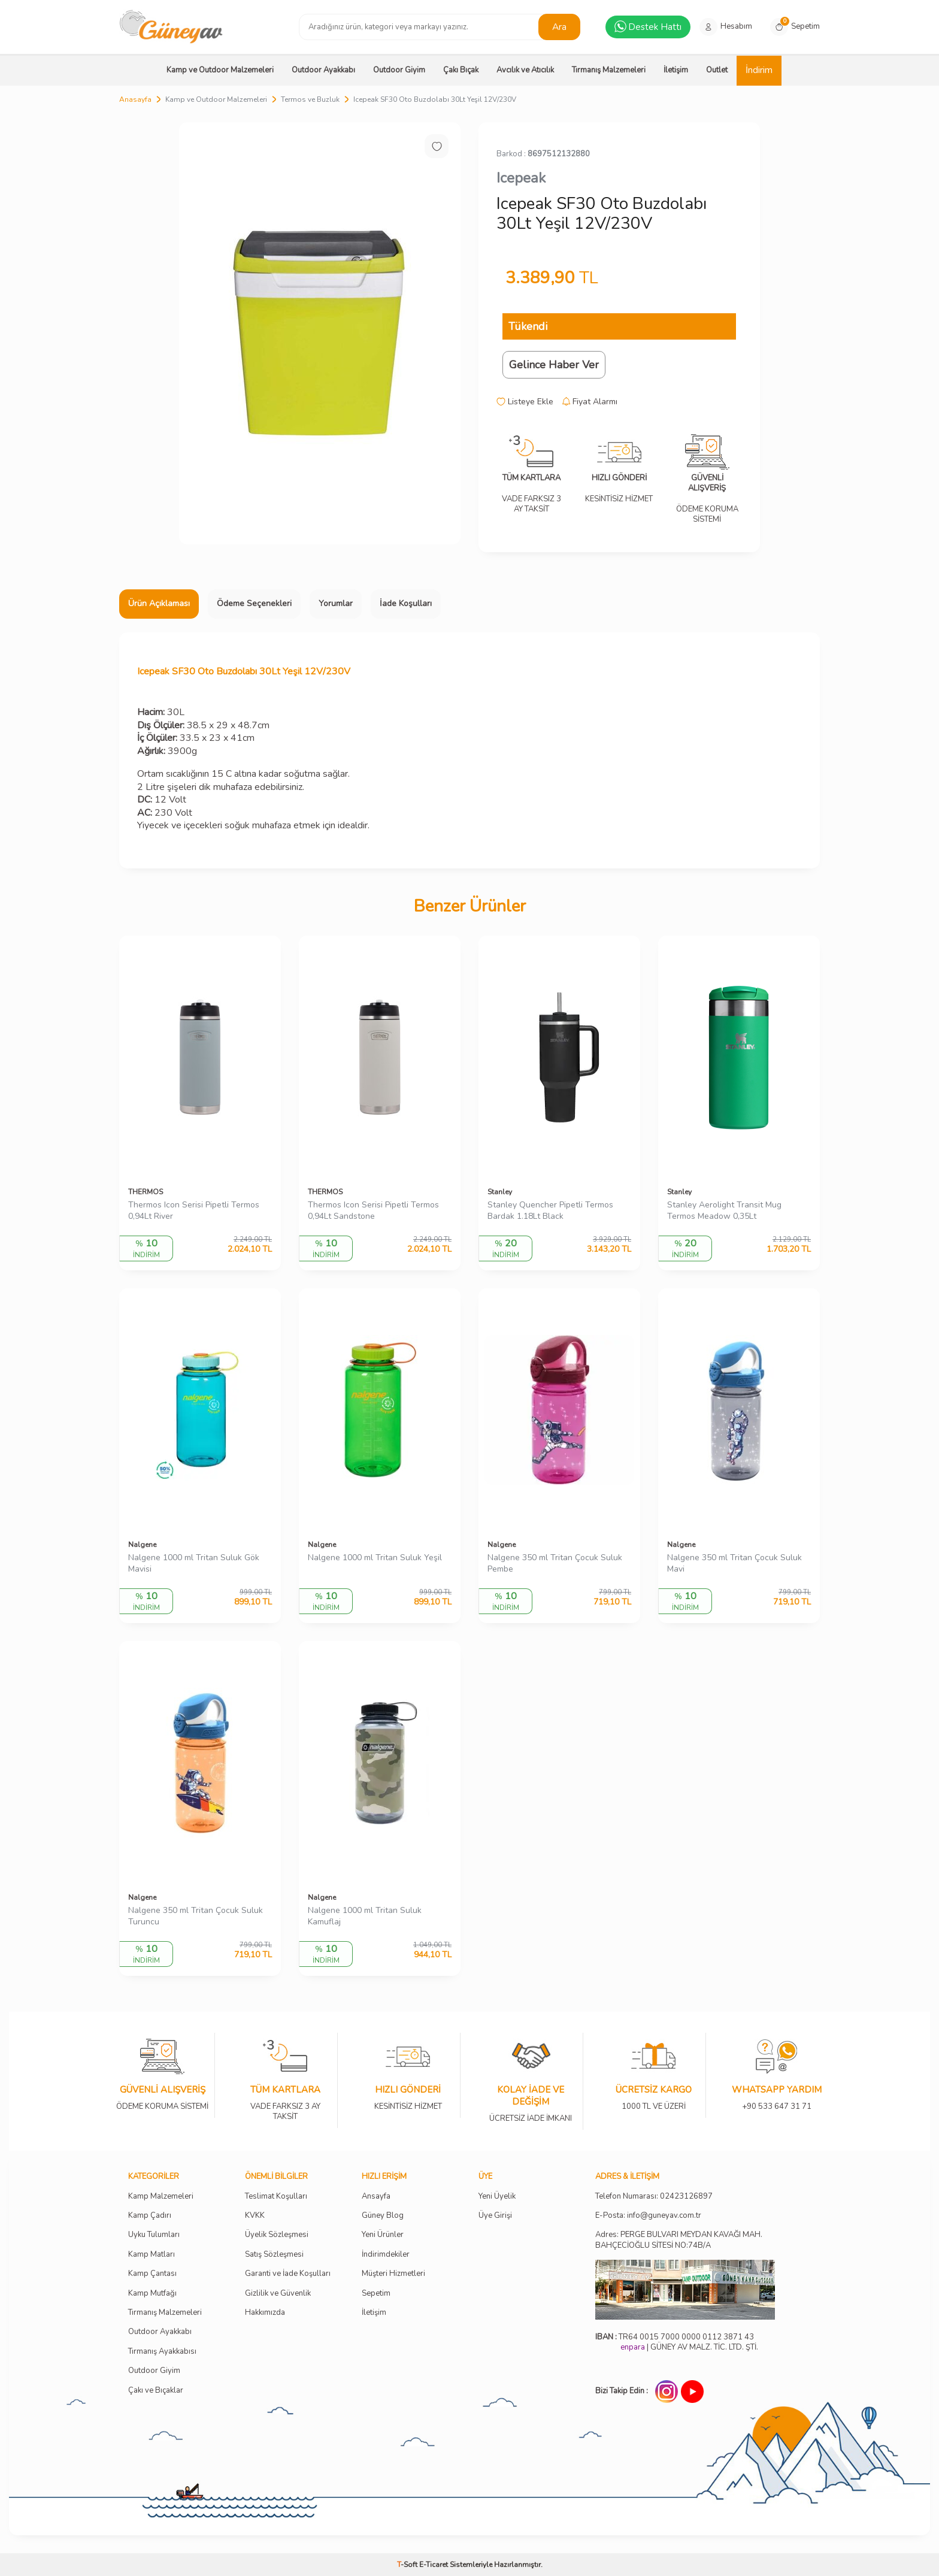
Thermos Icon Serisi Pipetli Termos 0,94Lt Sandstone (373, 1211)
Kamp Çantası (152, 2274)
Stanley (499, 1192)
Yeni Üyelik (497, 2196)
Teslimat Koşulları (276, 2196)
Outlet (717, 70)
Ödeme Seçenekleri (254, 603)
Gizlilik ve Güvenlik (278, 2294)
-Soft (408, 2564)
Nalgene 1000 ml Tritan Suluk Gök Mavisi (193, 1563)
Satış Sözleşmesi (274, 2255)
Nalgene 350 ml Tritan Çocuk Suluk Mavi (734, 1563)
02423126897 (686, 2196)
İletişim (676, 70)
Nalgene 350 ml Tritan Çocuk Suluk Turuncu (195, 1916)
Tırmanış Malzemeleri (609, 70)
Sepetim (376, 2294)
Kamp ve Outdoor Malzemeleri (220, 70)
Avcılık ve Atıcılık (525, 70)
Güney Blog (383, 2216)
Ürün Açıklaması (159, 603)
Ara (559, 26)
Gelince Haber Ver (554, 365)
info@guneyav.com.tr (664, 2216)
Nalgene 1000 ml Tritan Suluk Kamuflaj (365, 1916)
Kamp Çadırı (149, 2216)
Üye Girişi (495, 2216)
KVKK (255, 2216)
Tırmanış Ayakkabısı (162, 2352)
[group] (320, 333)
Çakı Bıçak (460, 70)
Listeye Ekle (524, 401)
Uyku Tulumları (154, 2235)
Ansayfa (376, 2196)
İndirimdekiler (386, 2255)
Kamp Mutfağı (152, 2294)
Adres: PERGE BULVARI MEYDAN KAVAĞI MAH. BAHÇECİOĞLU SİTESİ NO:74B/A (678, 2239)
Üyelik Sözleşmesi (276, 2235)
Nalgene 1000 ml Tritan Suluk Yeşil (375, 1557)
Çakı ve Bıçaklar (155, 2391)
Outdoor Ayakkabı (323, 70)
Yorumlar (336, 603)
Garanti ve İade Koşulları (288, 2274)
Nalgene (142, 1544)
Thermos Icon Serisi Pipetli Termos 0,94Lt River (193, 1211)
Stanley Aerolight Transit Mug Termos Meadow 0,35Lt (724, 1211)
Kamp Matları (151, 2255)
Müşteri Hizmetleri (393, 2274)
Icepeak (521, 177)
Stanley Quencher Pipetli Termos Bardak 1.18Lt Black (550, 1211)
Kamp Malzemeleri (160, 2196)
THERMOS (145, 1192)
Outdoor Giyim (399, 70)
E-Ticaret (433, 2564)
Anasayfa (135, 99)
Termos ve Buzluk (310, 99)
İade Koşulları (406, 603)
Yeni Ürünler (383, 2235)
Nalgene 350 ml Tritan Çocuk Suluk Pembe (554, 1563)
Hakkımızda (265, 2313)
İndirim (759, 70)
